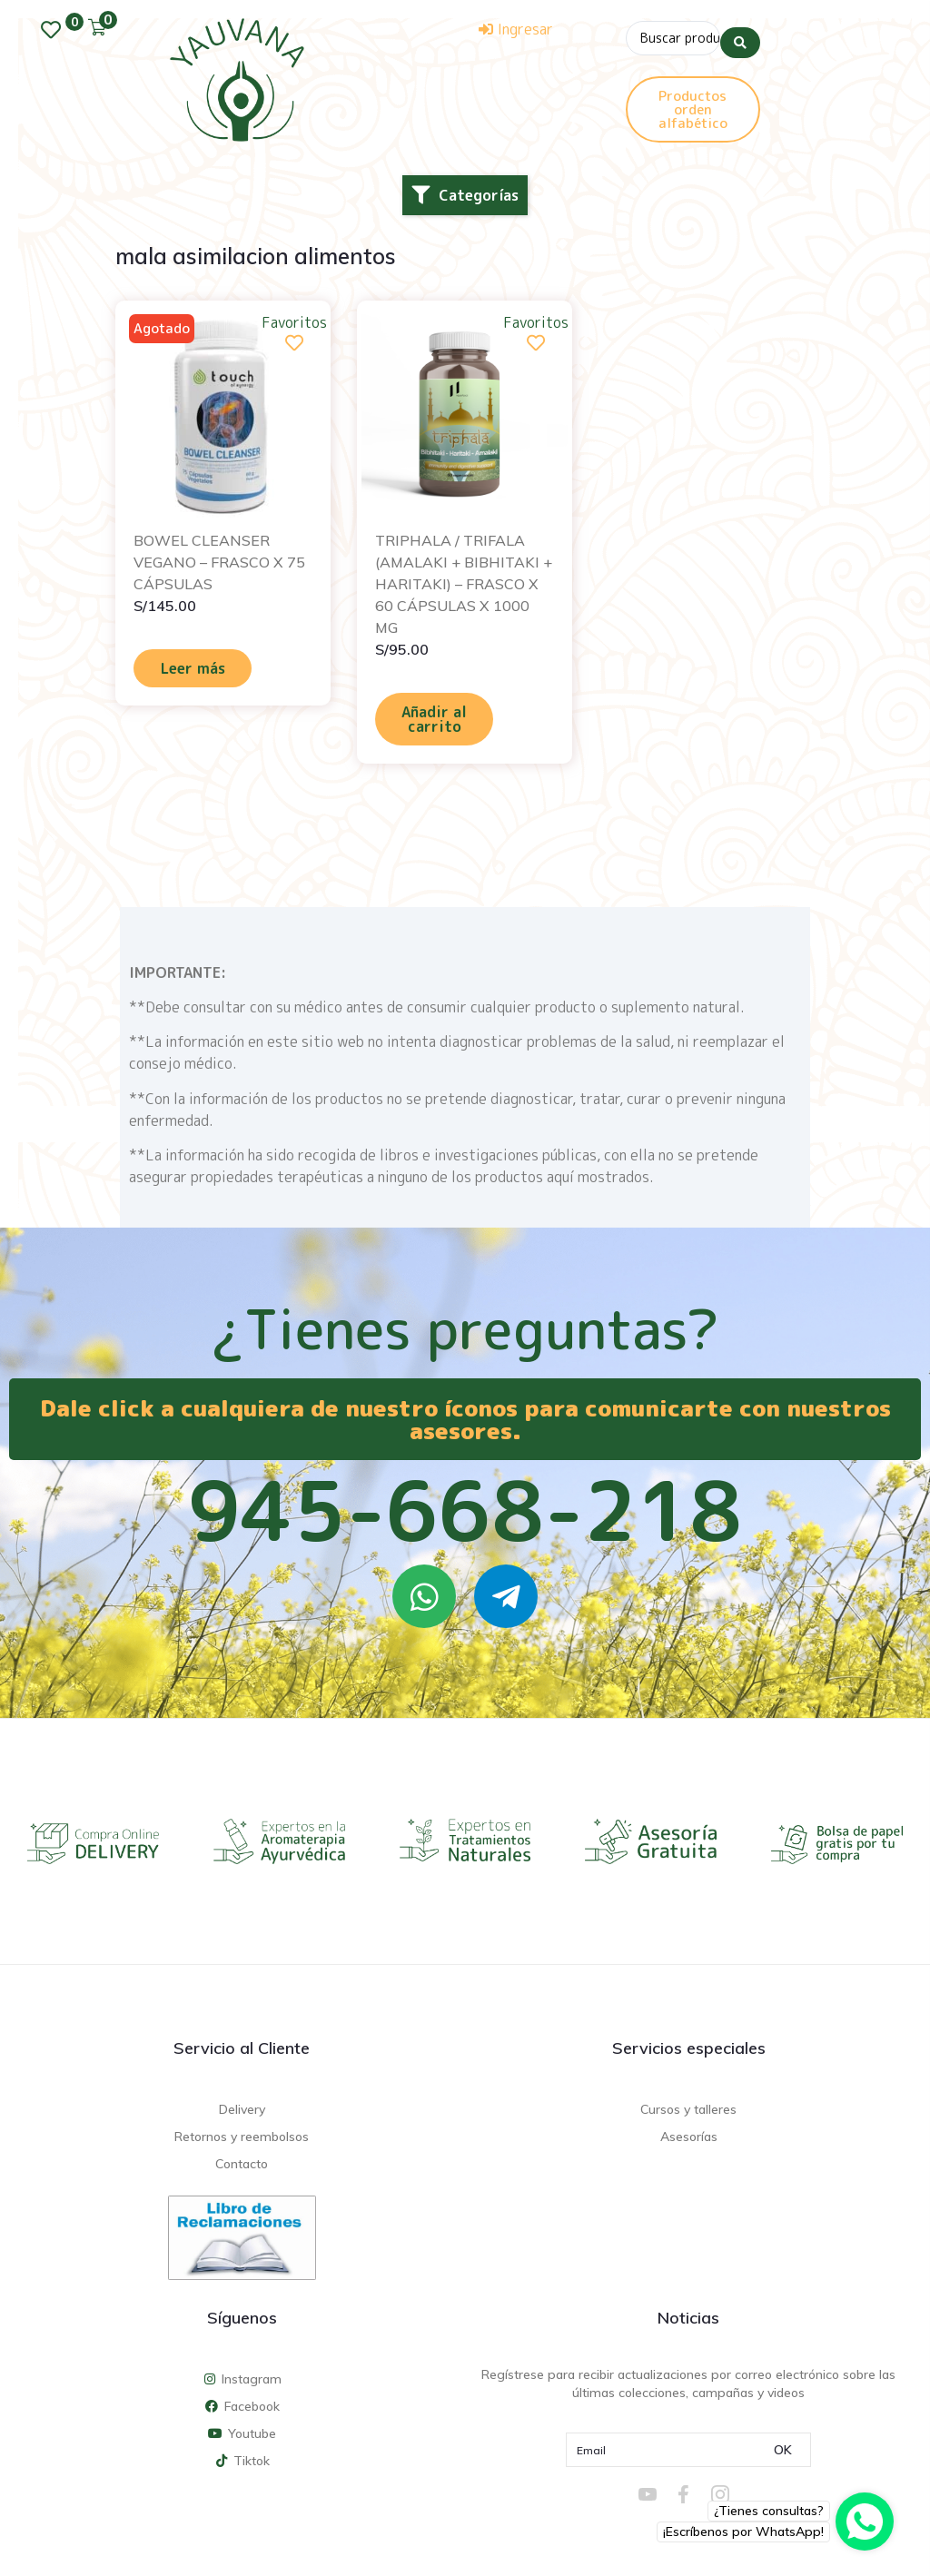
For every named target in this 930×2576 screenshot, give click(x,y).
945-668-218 (465, 1510)
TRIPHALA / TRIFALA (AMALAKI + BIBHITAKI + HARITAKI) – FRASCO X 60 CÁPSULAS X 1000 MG (463, 584)
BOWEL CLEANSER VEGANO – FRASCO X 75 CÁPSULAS (219, 562)
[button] (465, 195)
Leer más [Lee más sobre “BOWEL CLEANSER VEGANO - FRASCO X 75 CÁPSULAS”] (193, 668)
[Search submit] (740, 35)
